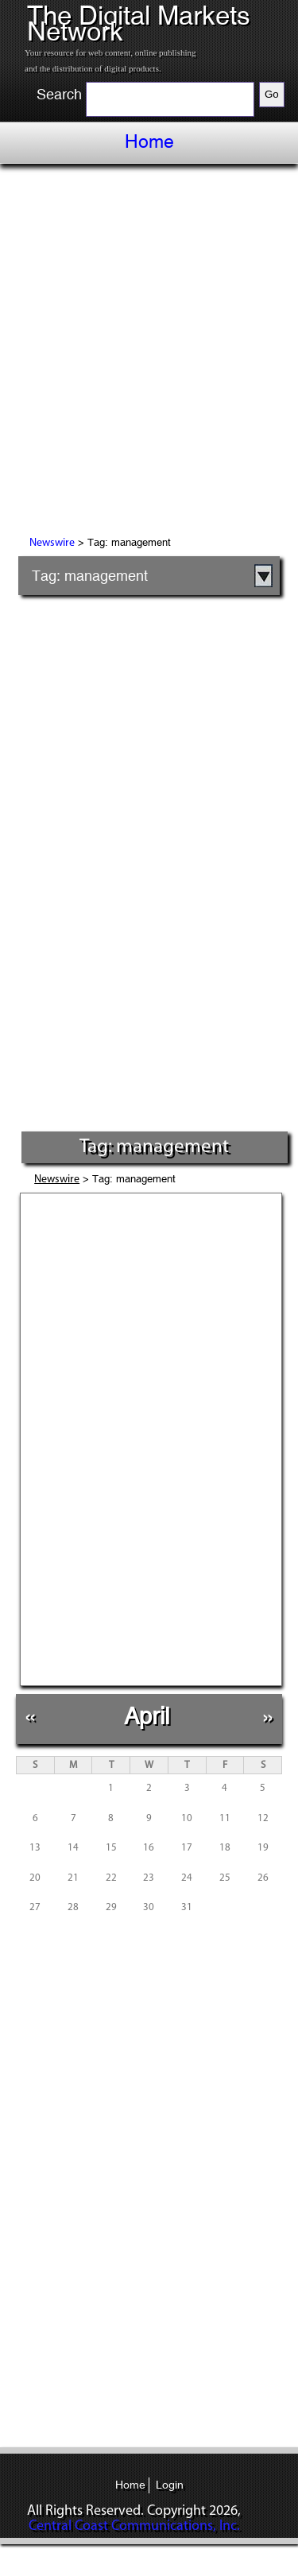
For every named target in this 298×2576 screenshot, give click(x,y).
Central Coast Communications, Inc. (134, 2526)
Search (59, 94)
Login (170, 2484)
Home (149, 141)
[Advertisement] (149, 352)
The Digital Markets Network (138, 23)
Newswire (52, 543)
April (146, 1716)
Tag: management (90, 575)
